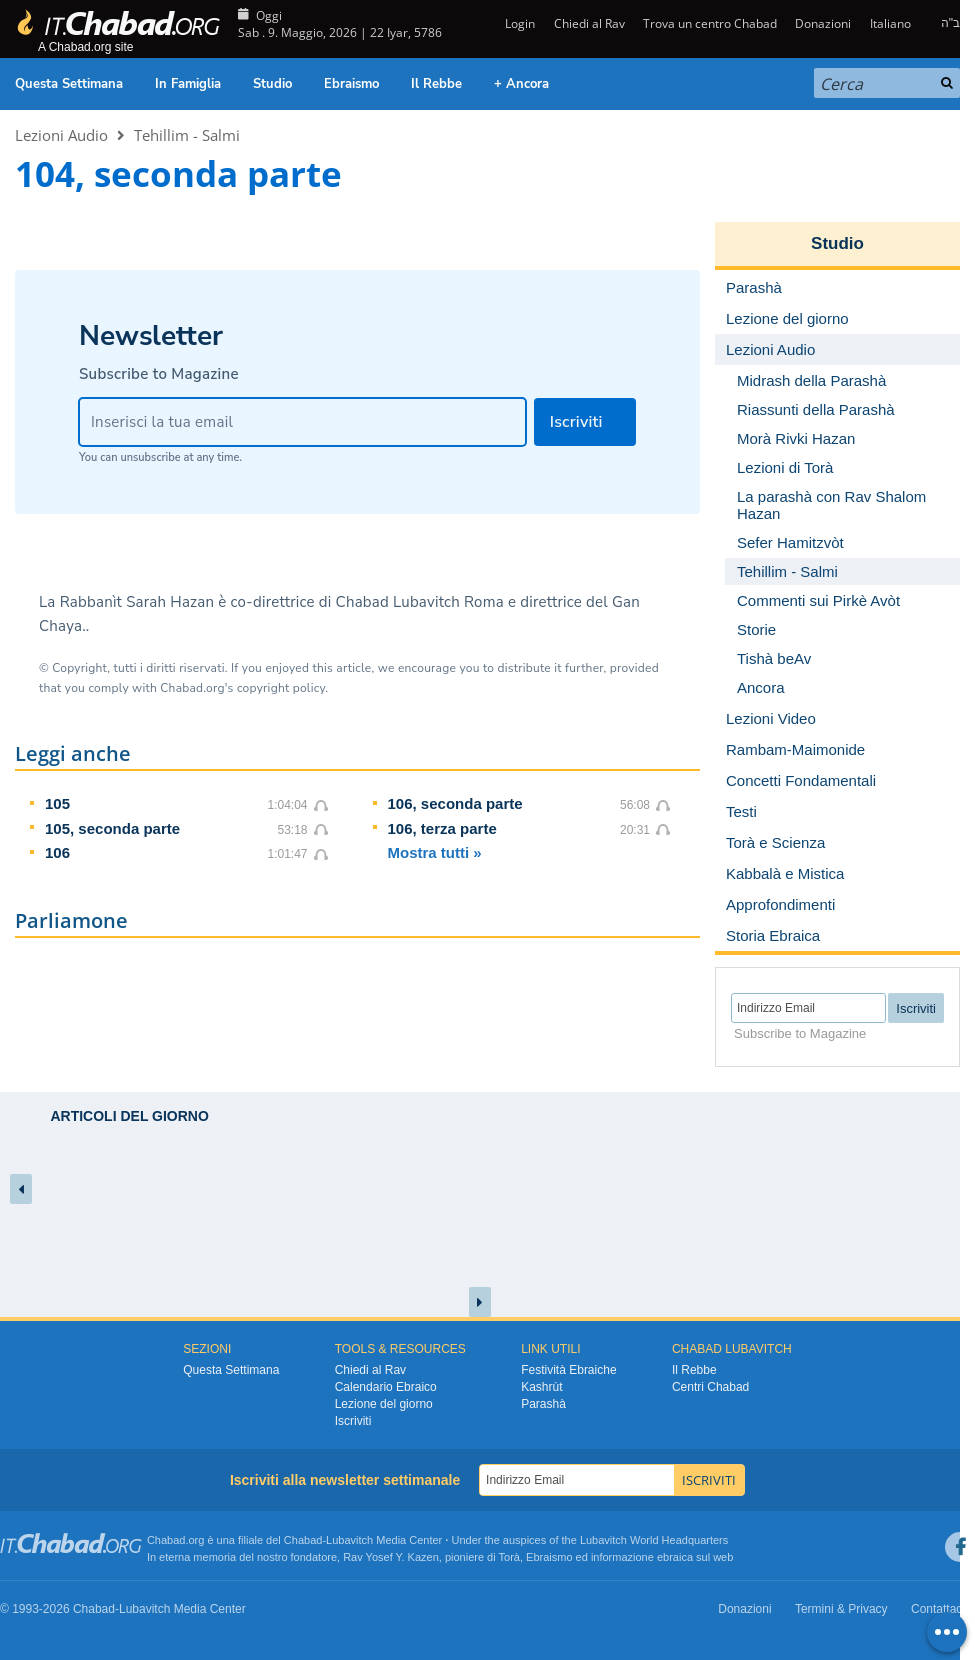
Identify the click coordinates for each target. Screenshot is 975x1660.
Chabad (303, 1540)
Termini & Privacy (841, 1609)
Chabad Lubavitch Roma (420, 602)
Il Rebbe (436, 84)
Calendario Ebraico (386, 1387)
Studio (272, 84)
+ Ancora (521, 84)
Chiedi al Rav (589, 23)
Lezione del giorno (384, 1404)
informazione (622, 1557)
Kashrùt (541, 1387)
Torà (509, 1557)
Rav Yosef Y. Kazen (391, 1557)
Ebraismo (351, 84)
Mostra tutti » (435, 852)
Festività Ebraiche (568, 1370)
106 (57, 852)
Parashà (543, 1404)
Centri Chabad (710, 1387)
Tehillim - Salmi (187, 135)
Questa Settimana (69, 84)
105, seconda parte (112, 828)
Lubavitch (349, 1540)
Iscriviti (353, 1421)
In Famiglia (188, 84)
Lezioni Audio (61, 135)
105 (57, 803)
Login (518, 23)
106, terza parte (442, 828)
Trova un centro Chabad (710, 23)
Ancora (761, 687)
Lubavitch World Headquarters (654, 1540)
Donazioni (823, 23)
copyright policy (281, 688)
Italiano (890, 23)
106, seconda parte (455, 803)
